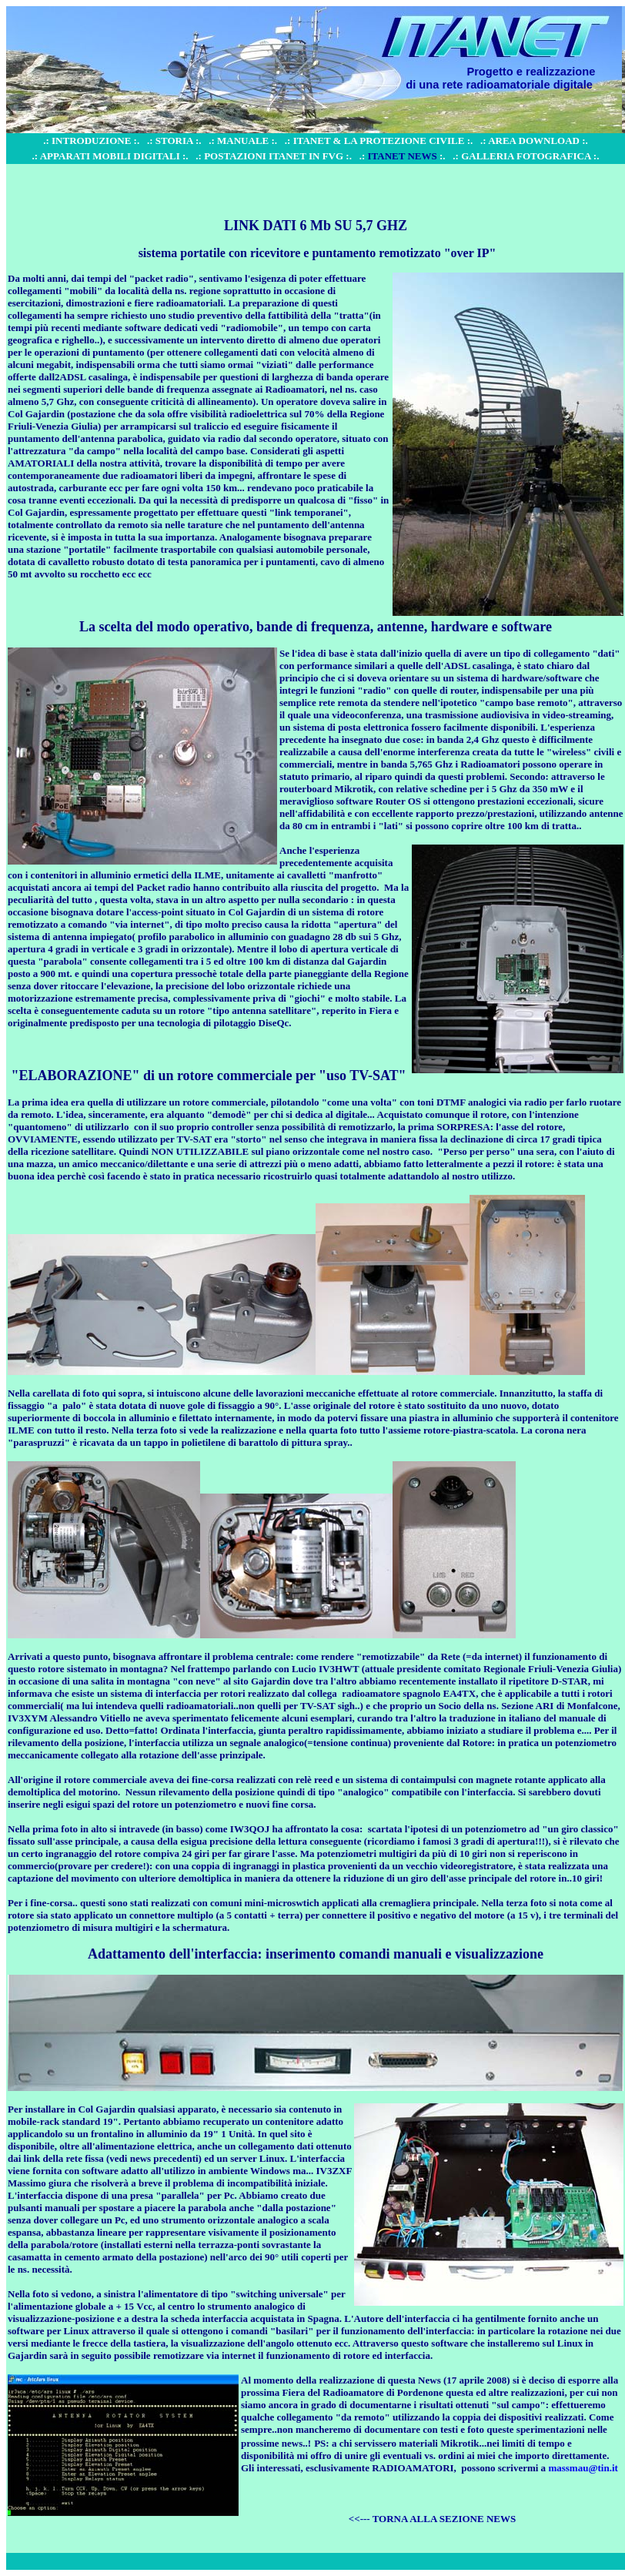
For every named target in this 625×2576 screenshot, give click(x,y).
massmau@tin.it (582, 2468)
